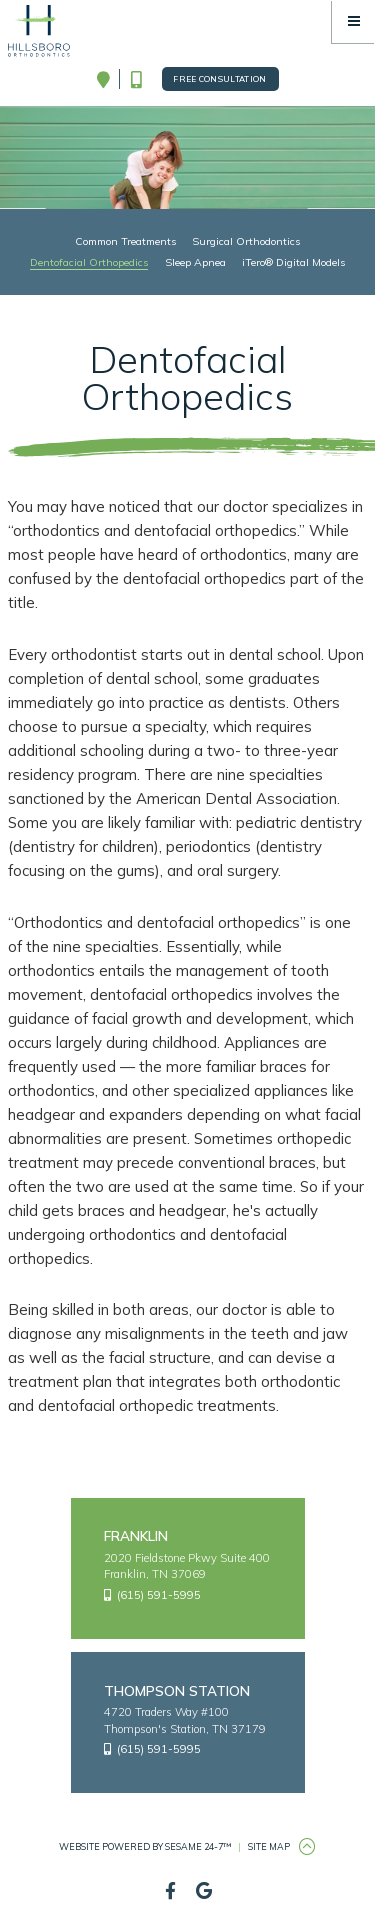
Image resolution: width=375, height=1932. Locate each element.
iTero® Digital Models (293, 262)
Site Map (269, 1846)
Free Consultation (220, 79)
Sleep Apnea (195, 262)
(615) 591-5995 (152, 1595)
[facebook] (170, 1891)
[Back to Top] (307, 1847)
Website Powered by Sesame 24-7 (145, 1846)
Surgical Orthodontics (246, 241)
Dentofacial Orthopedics (89, 262)
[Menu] (353, 21)
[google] (204, 1891)
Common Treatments (125, 241)
